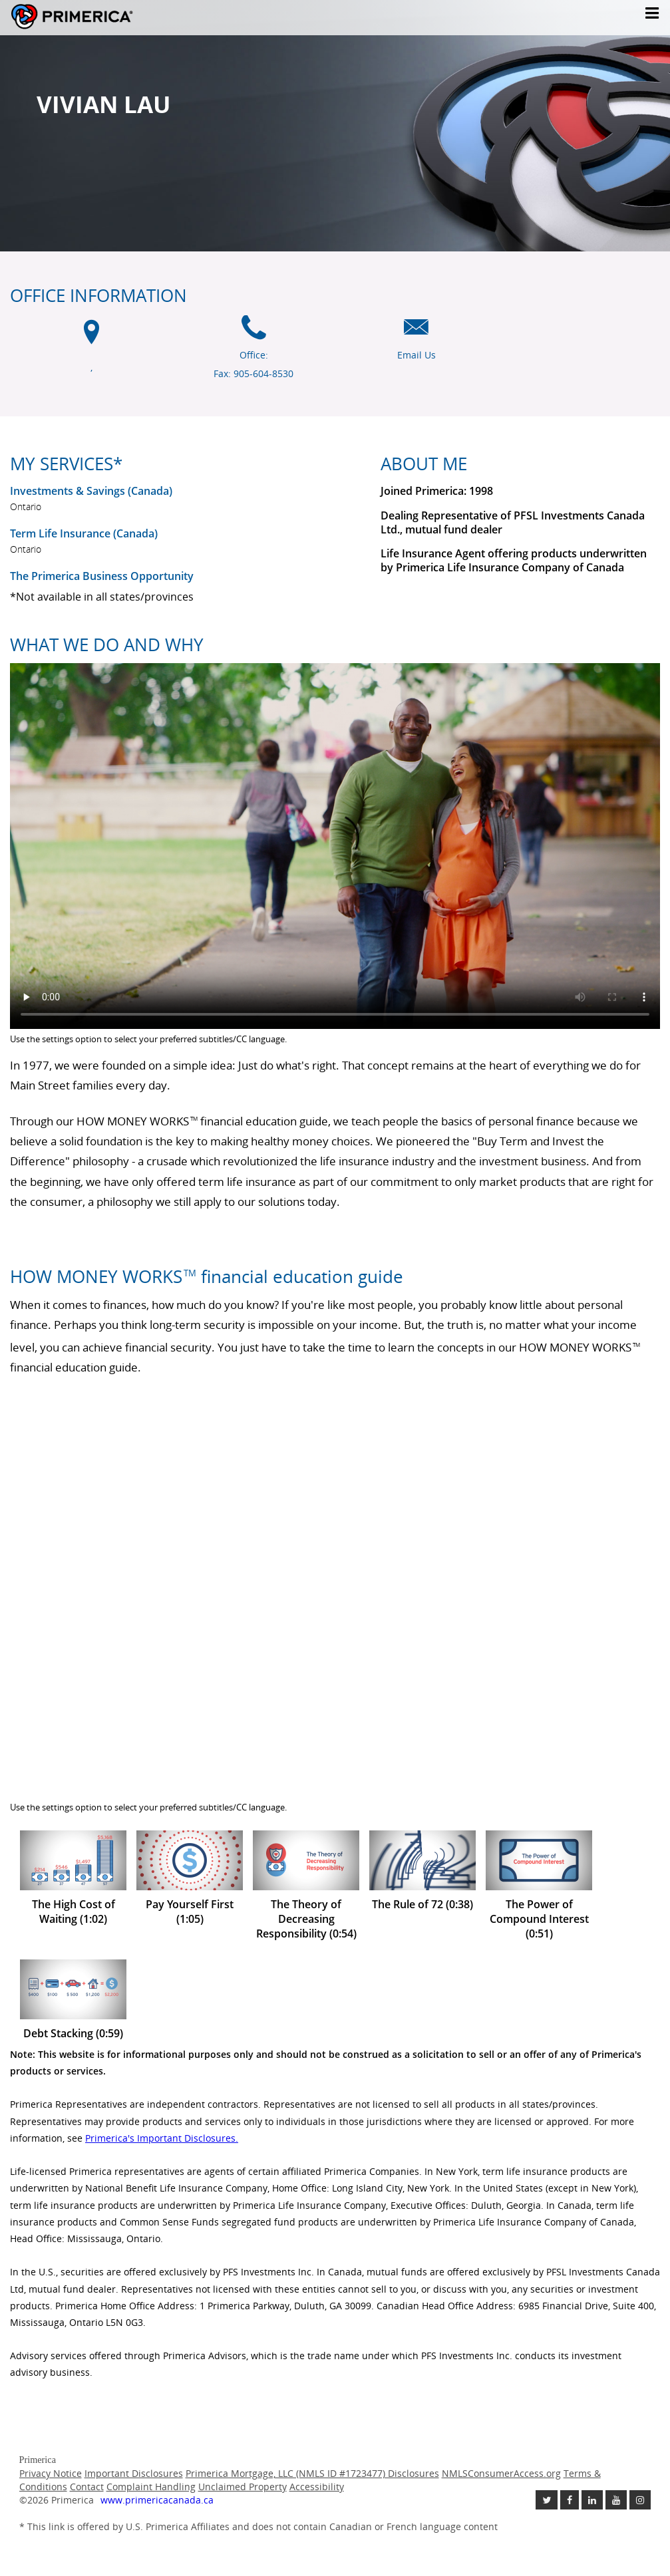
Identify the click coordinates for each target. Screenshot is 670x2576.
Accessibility (316, 2486)
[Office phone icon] (254, 334)
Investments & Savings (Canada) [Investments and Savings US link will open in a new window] (91, 491)
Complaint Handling (151, 2486)
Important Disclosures (133, 2473)
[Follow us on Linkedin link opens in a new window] (592, 2499)
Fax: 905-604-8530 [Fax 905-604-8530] (253, 373)
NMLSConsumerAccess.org (501, 2473)
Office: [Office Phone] (254, 355)
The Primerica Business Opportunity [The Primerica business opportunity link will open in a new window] (102, 576)
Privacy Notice (50, 2473)
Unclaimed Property (242, 2486)
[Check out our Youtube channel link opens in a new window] (616, 2499)
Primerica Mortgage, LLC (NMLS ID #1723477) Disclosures (312, 2473)
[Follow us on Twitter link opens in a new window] (547, 2499)
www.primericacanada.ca (157, 2500)
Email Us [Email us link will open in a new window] (416, 355)
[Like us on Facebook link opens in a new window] (569, 2499)
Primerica (111, 16)
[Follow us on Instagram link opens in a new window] (640, 2499)
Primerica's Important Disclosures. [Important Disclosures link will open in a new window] (161, 2138)
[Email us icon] (416, 334)
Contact (87, 2486)
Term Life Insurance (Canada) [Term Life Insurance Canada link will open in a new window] (84, 533)
